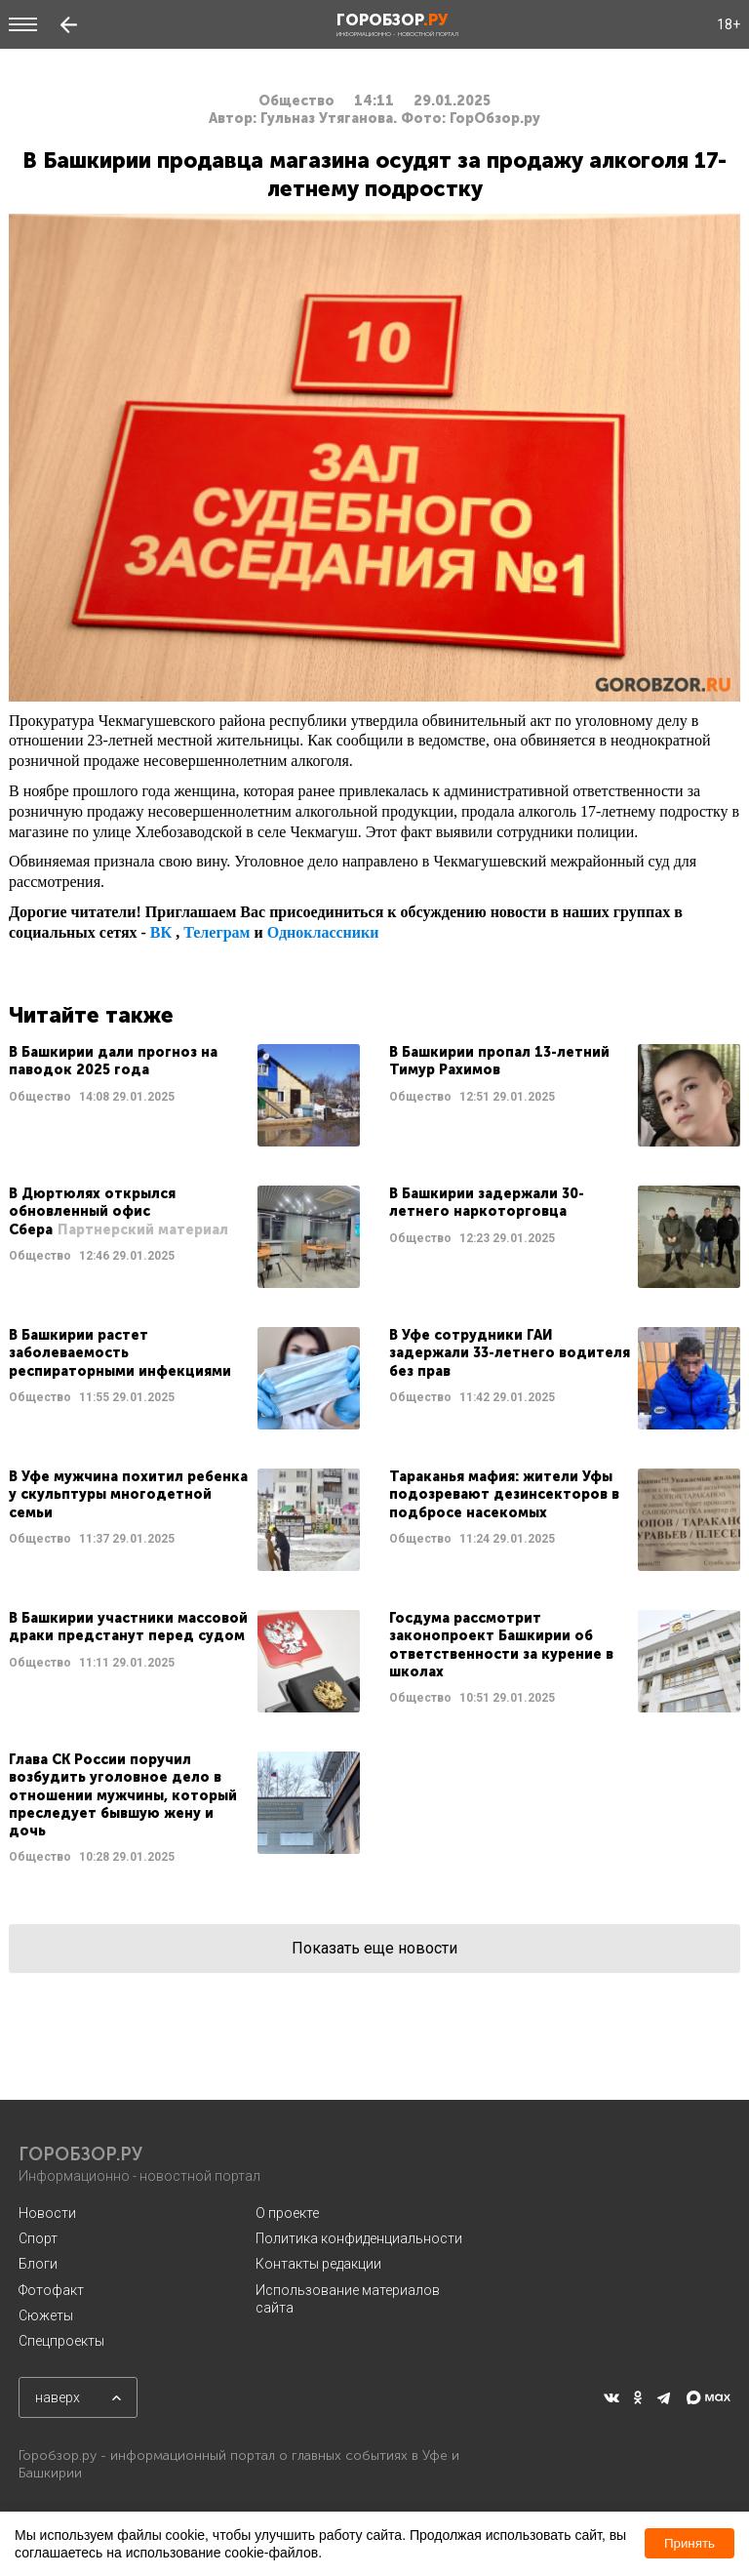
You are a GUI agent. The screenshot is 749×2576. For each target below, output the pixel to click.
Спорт (38, 2238)
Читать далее (184, 1095)
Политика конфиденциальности (359, 2238)
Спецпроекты (61, 2341)
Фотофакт (51, 2290)
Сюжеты (46, 2315)
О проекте (287, 2213)
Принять (689, 2543)
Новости (47, 2213)
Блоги (38, 2264)
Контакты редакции (318, 2264)
